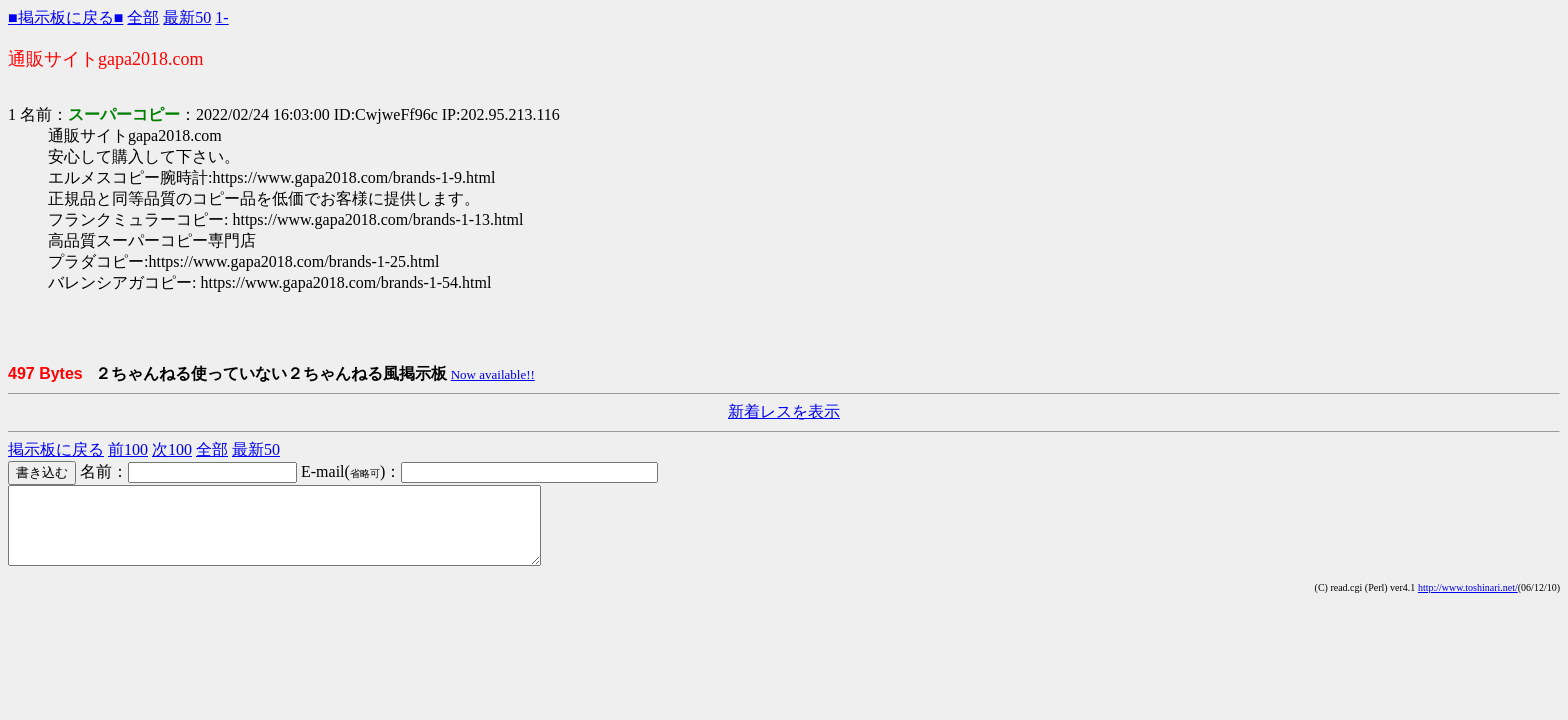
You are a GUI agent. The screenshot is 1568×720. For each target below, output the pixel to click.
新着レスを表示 (784, 411)
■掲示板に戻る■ (65, 17)
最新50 (187, 17)
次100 (172, 449)
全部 (143, 17)
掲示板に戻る (56, 449)
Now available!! (493, 374)
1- (221, 17)
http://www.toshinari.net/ (1468, 602)
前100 (128, 449)
